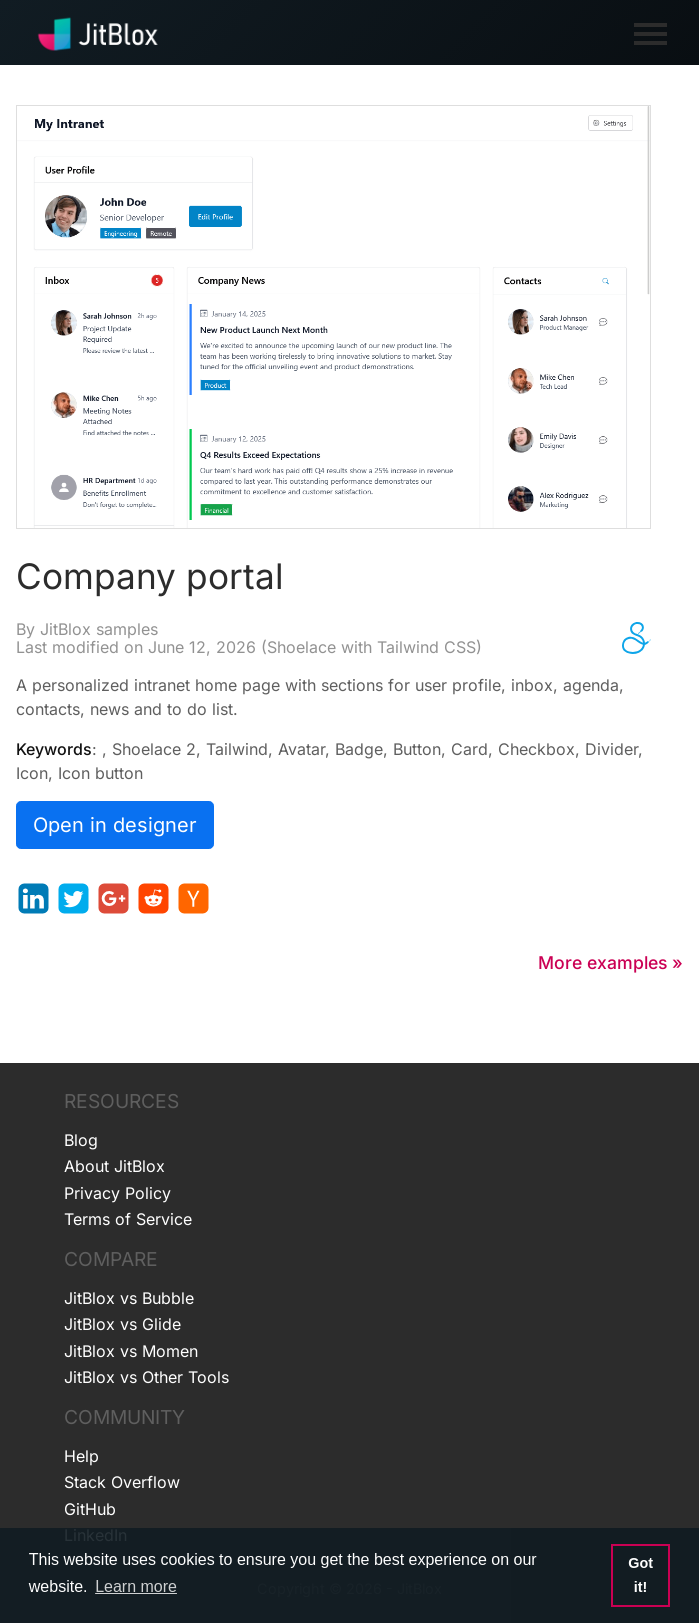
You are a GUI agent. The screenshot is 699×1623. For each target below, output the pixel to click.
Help (81, 1456)
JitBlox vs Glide (122, 1324)
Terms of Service (128, 1219)
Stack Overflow (122, 1482)
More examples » (610, 962)
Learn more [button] (136, 1586)
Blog (81, 1140)
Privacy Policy (117, 1193)
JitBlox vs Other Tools (146, 1377)
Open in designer (115, 825)
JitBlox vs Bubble (129, 1298)
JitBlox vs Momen (131, 1351)
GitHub (90, 1509)
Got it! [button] (640, 1575)
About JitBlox (114, 1166)
